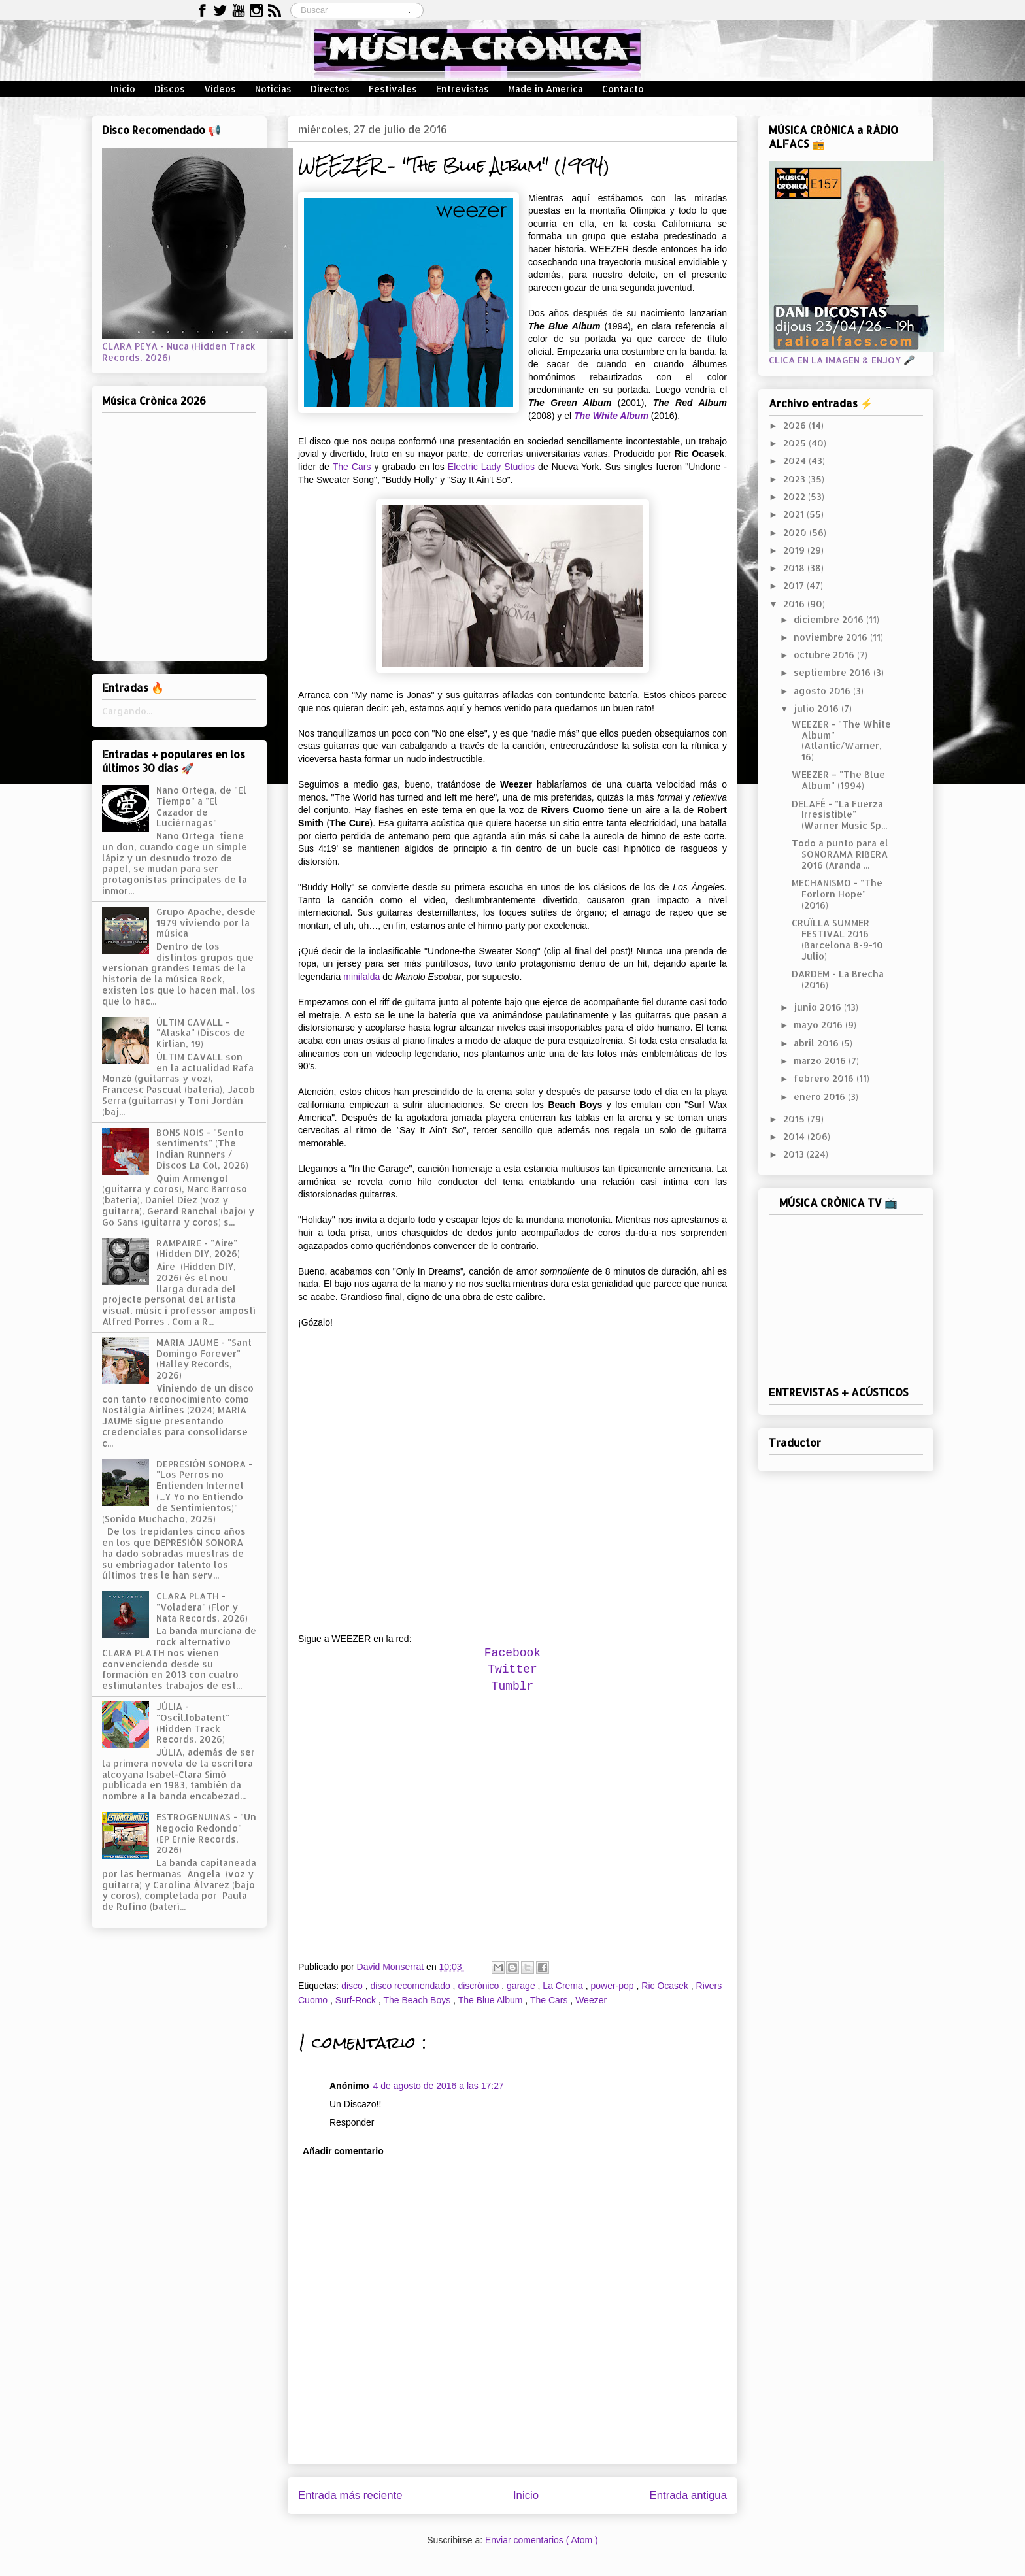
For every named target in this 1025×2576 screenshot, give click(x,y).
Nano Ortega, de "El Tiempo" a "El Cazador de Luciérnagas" (201, 806)
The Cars (352, 466)
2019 (795, 550)
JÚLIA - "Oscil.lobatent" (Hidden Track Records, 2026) (192, 1723)
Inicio (122, 88)
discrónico (479, 1986)
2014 (795, 1136)
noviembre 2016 (832, 637)
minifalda (361, 976)
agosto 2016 (823, 690)
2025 (796, 442)
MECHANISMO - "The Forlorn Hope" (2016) (837, 894)
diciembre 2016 (830, 619)
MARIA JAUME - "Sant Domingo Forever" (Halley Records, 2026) (204, 1358)
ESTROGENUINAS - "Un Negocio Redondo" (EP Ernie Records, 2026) (206, 1833)
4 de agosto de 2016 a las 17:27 (438, 2086)
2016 (795, 603)
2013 (795, 1154)
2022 (795, 496)
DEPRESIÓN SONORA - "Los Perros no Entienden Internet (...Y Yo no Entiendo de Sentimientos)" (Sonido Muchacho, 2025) (177, 1491)
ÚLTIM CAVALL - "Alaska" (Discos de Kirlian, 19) (200, 1033)
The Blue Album (492, 2000)
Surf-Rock (356, 2000)
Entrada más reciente (350, 2495)
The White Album (611, 415)
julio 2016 (817, 708)
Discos (169, 88)
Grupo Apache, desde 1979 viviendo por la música (206, 922)
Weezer (591, 2000)
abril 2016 (817, 1042)
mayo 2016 (819, 1024)
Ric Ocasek (665, 1986)
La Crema (564, 1986)
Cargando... (127, 710)
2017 (795, 585)
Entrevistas (462, 88)
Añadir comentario (343, 2151)
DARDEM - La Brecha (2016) (838, 979)
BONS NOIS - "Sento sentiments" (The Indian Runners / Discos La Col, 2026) (202, 1149)
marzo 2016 (821, 1060)
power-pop (613, 1986)
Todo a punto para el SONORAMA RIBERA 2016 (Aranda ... (840, 854)
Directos (330, 88)
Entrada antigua (689, 2495)
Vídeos (220, 88)
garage (522, 1986)
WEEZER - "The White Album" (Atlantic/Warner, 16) (841, 740)
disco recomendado (412, 1986)
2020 (796, 532)
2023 (795, 478)
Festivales (393, 88)
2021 (795, 514)
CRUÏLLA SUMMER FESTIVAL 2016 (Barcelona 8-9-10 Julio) (837, 939)
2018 (795, 567)
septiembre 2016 (833, 672)
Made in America (545, 88)
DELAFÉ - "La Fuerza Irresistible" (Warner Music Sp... (839, 814)
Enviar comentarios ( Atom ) (541, 2540)
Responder (352, 2122)
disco (353, 1986)
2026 (796, 425)
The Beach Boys (418, 2000)
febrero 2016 (825, 1078)
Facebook (512, 1653)
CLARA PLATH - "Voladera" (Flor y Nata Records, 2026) (202, 1607)
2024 (796, 460)
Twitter (512, 1669)
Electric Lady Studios (491, 466)
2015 (795, 1118)
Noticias (273, 88)
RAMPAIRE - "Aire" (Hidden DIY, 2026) (198, 1248)
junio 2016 (819, 1006)
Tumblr (513, 1686)
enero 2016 (821, 1096)
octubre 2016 (825, 654)
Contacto (623, 88)
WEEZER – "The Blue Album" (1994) (838, 780)
